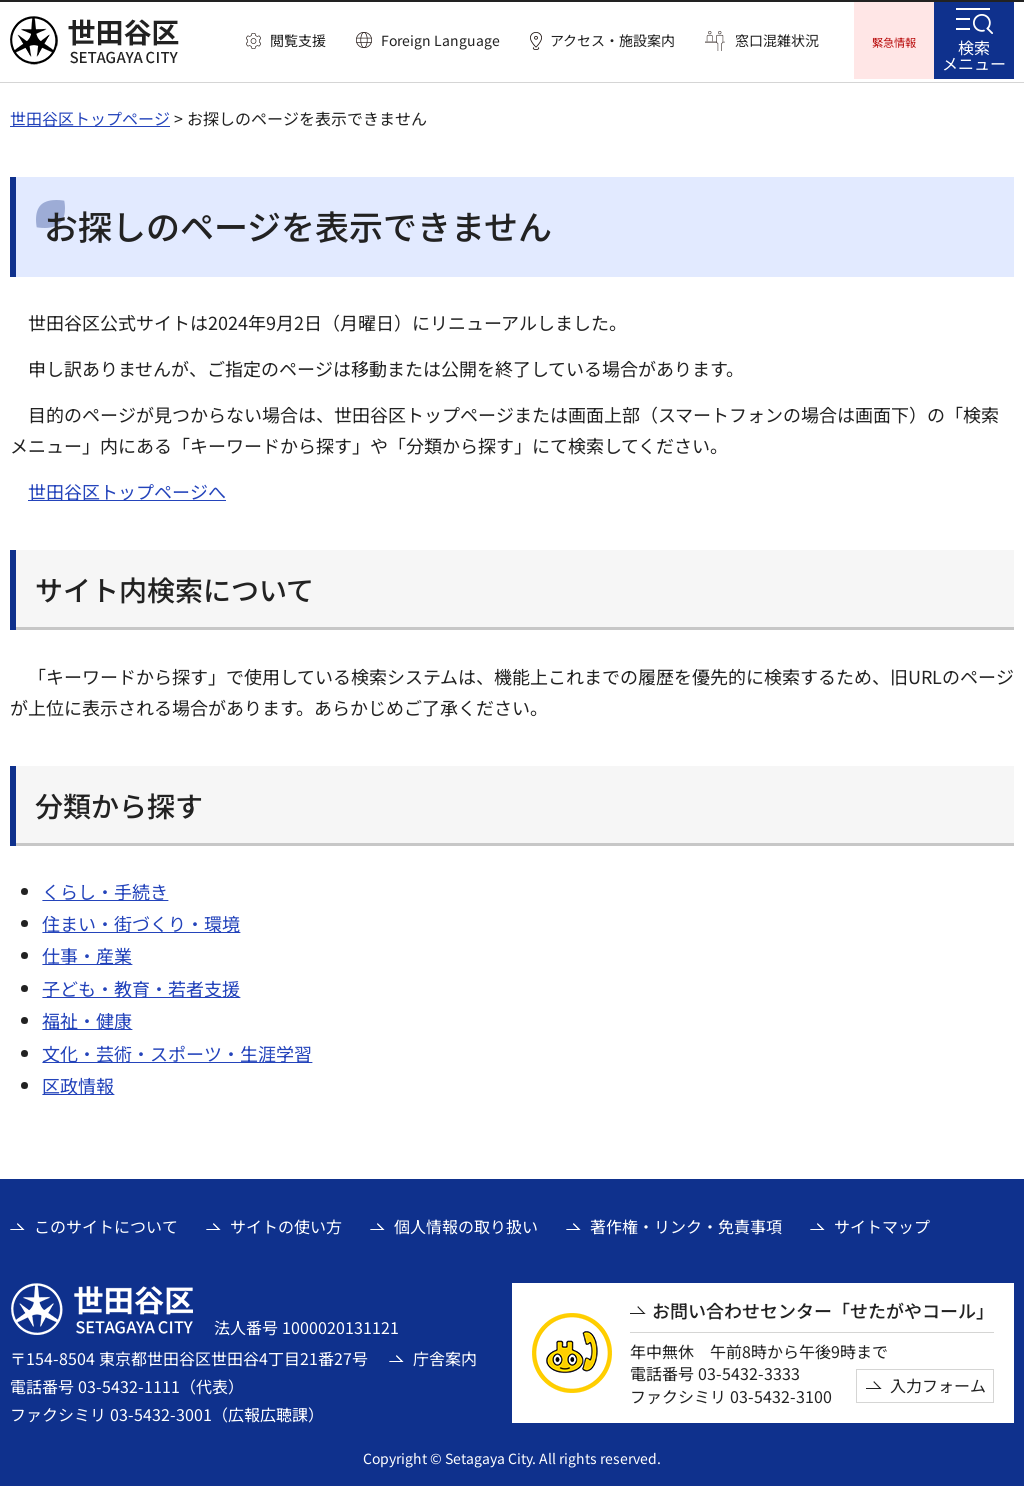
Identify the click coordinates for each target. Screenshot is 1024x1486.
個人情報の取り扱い (466, 1223)
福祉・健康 (87, 1017)
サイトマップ (882, 1223)
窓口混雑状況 (777, 40)
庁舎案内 (445, 1355)
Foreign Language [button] (440, 40)
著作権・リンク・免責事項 (686, 1223)
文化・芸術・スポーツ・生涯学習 (177, 1050)
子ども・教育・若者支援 (141, 985)
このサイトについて (106, 1223)
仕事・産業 (87, 953)
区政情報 (78, 1082)
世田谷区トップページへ (127, 488)
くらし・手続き (105, 888)
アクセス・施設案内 (612, 40)
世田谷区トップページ (90, 115)
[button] (286, 41)
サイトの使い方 (286, 1223)
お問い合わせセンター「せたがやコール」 (823, 1307)
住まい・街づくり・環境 (141, 920)
